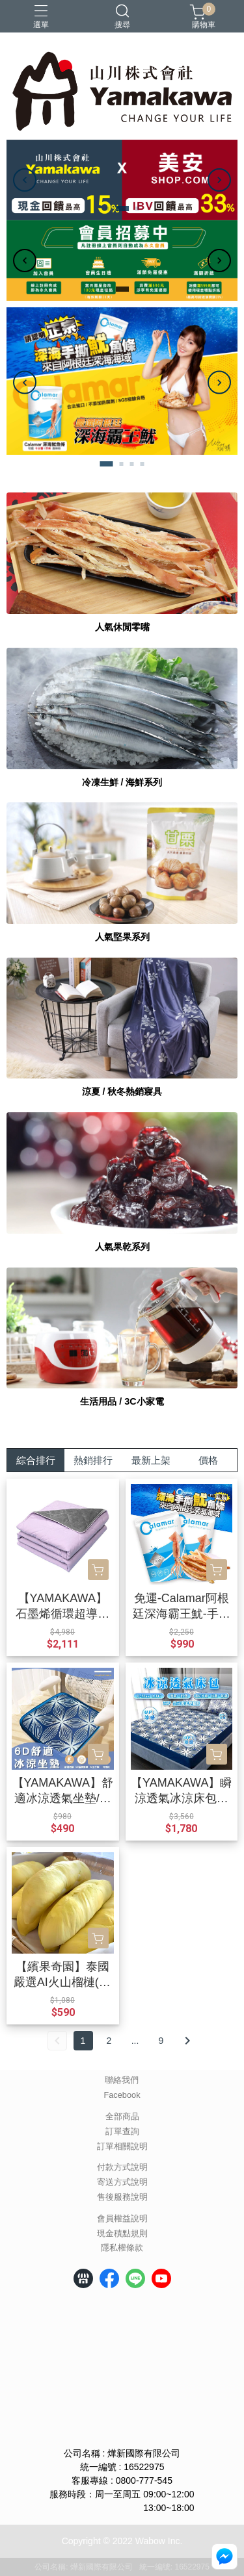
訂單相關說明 (122, 2147)
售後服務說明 (122, 2197)
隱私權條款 (122, 2248)
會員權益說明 (122, 2219)
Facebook (121, 2095)
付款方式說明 (122, 2167)
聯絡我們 (122, 2080)
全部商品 (122, 2117)
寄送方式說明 (122, 2182)
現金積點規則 (122, 2234)
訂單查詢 (122, 2132)
